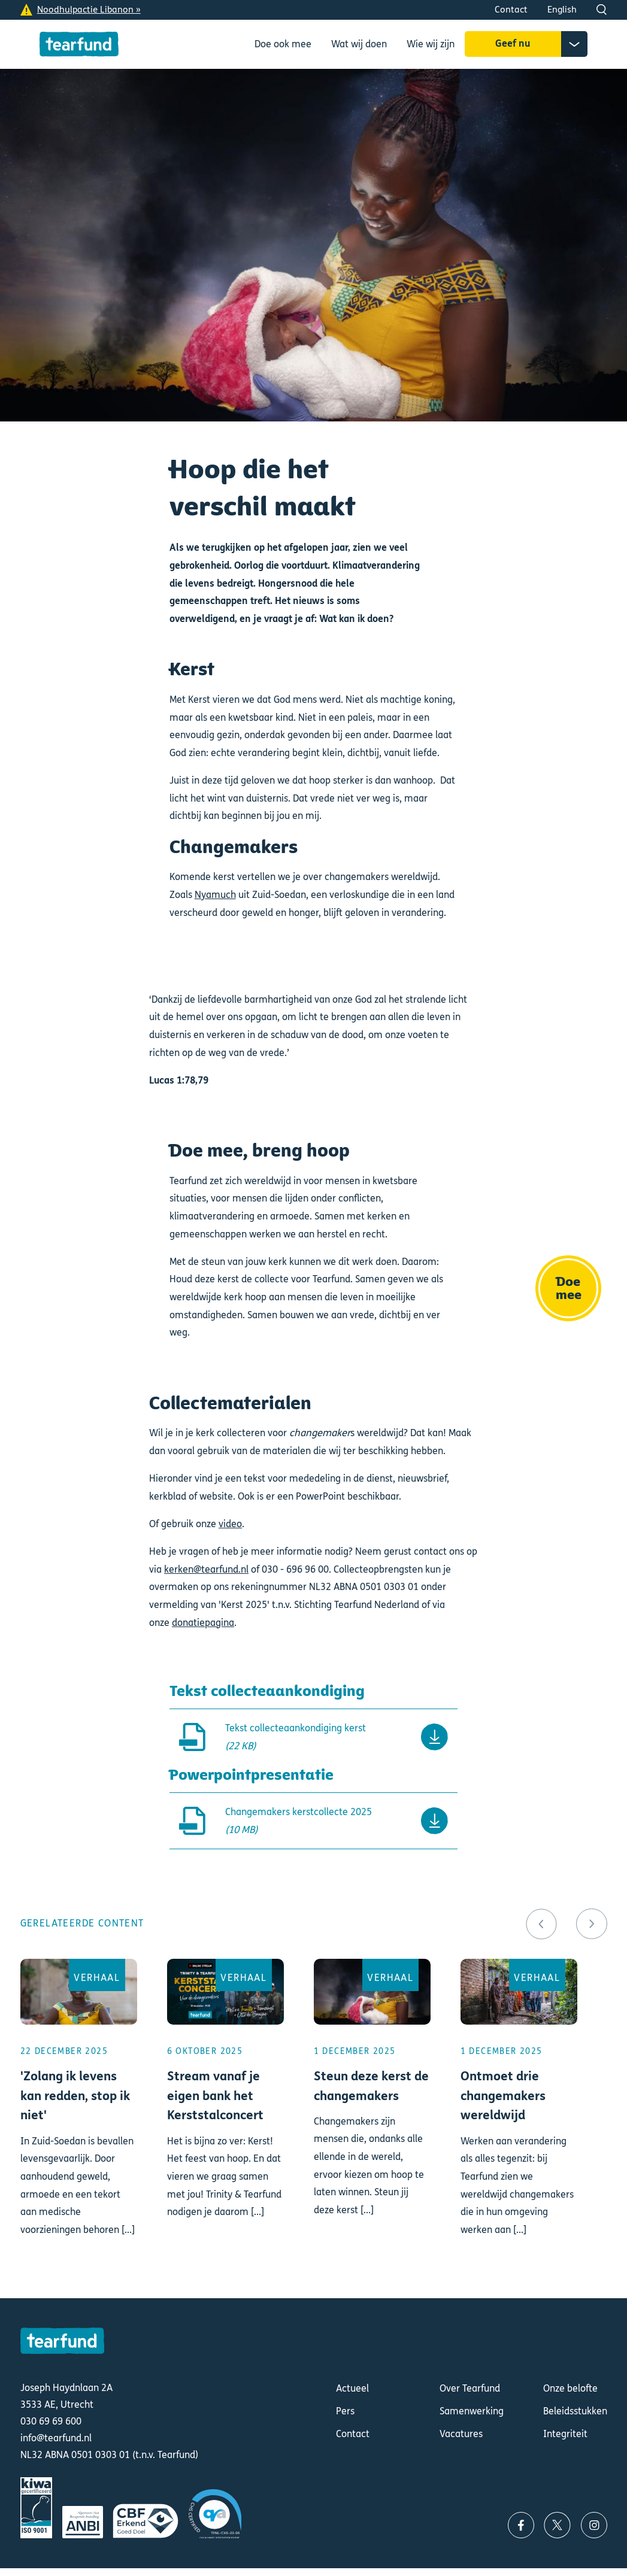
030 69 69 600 (50, 2421)
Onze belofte (570, 2388)
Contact (511, 9)
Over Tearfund (470, 2388)
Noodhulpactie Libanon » (89, 9)
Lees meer (78, 2113)
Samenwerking (472, 2411)
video (230, 1524)
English (562, 9)
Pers (345, 2411)
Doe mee (568, 1288)
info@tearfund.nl (56, 2438)
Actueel (352, 2388)
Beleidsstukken (575, 2411)
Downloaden (313, 1736)
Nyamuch (215, 894)
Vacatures (461, 2434)
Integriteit (565, 2434)
